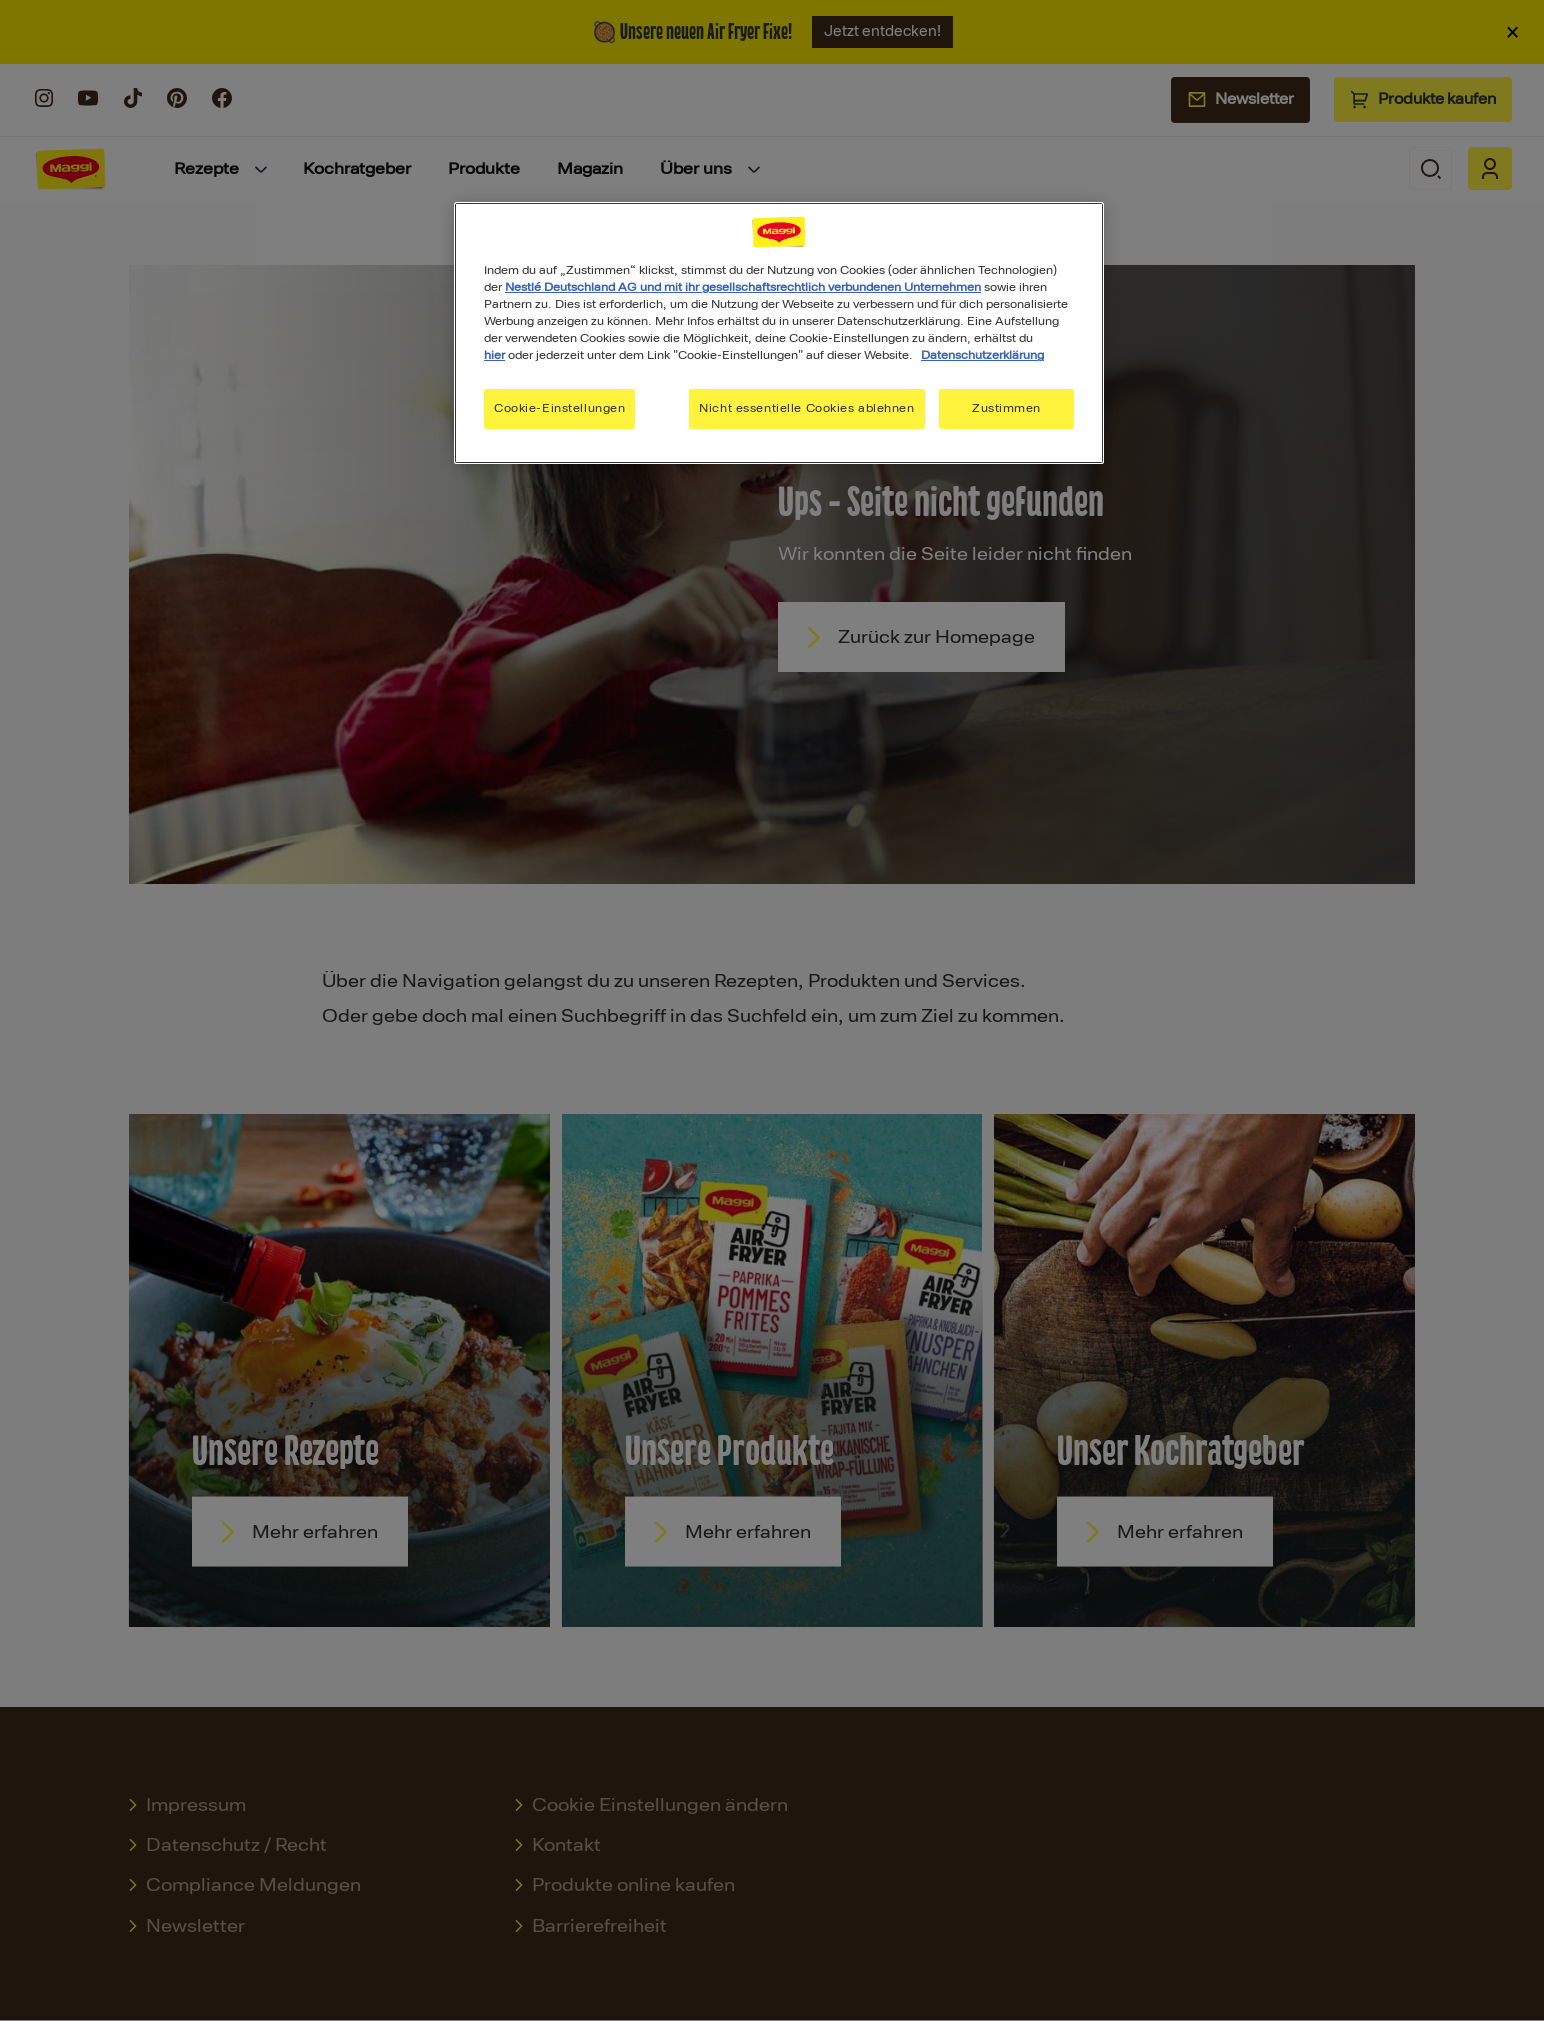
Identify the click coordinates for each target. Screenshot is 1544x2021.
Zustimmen (1006, 408)
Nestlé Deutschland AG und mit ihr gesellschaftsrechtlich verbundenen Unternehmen (743, 287)
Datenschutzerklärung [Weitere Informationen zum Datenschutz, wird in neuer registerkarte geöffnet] (982, 355)
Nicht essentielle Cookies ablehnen (806, 408)
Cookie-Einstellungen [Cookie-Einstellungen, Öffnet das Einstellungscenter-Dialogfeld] (559, 408)
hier (494, 355)
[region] (779, 333)
